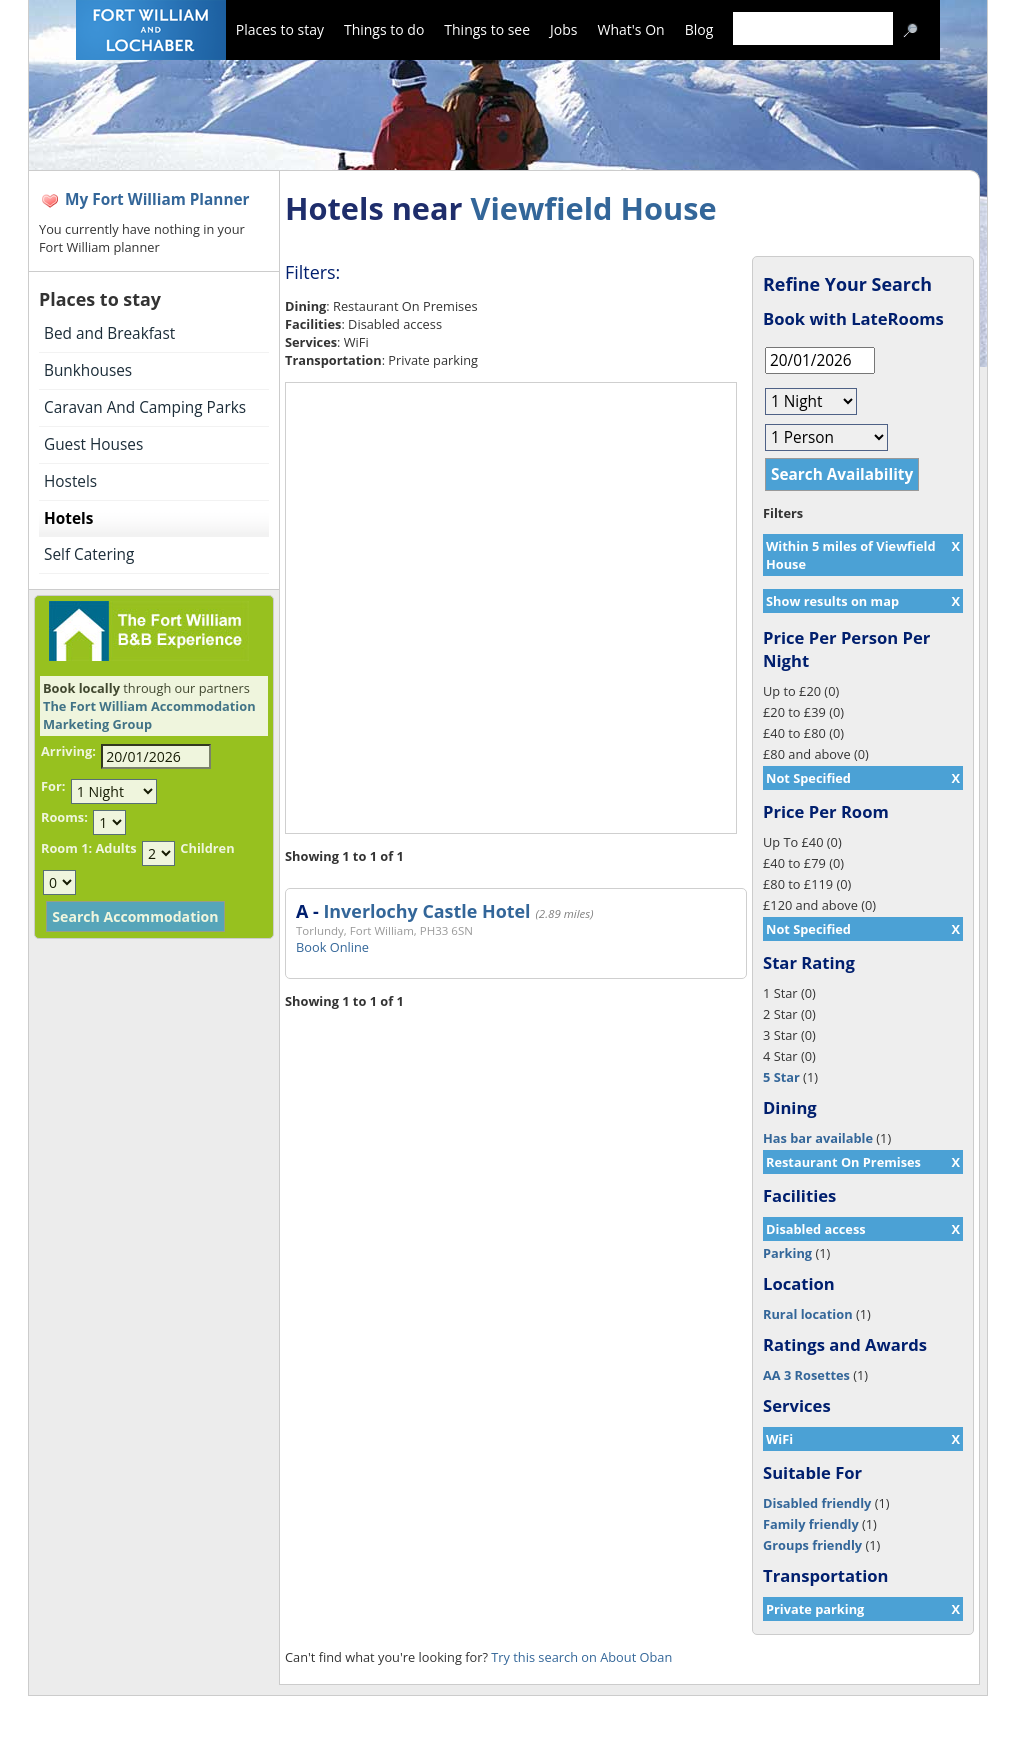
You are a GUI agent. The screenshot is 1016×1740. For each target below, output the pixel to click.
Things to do (384, 29)
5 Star (781, 1077)
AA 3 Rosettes (806, 1375)
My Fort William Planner (157, 199)
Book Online (332, 947)
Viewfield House (593, 208)
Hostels (70, 481)
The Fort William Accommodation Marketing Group (149, 715)
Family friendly (811, 1524)
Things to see (487, 29)
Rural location (808, 1314)
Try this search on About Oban (581, 1657)
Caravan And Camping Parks (145, 407)
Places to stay (280, 29)
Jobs (563, 29)
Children (207, 848)
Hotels (68, 518)
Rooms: (64, 817)
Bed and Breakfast (109, 333)
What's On (631, 29)
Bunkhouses (88, 370)
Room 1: (66, 848)
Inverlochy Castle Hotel (426, 911)
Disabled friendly (817, 1503)
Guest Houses (93, 444)
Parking (787, 1253)
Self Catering (89, 554)
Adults (115, 848)
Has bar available (818, 1138)
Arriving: (68, 751)
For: (53, 786)
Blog (699, 29)
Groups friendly (812, 1545)
